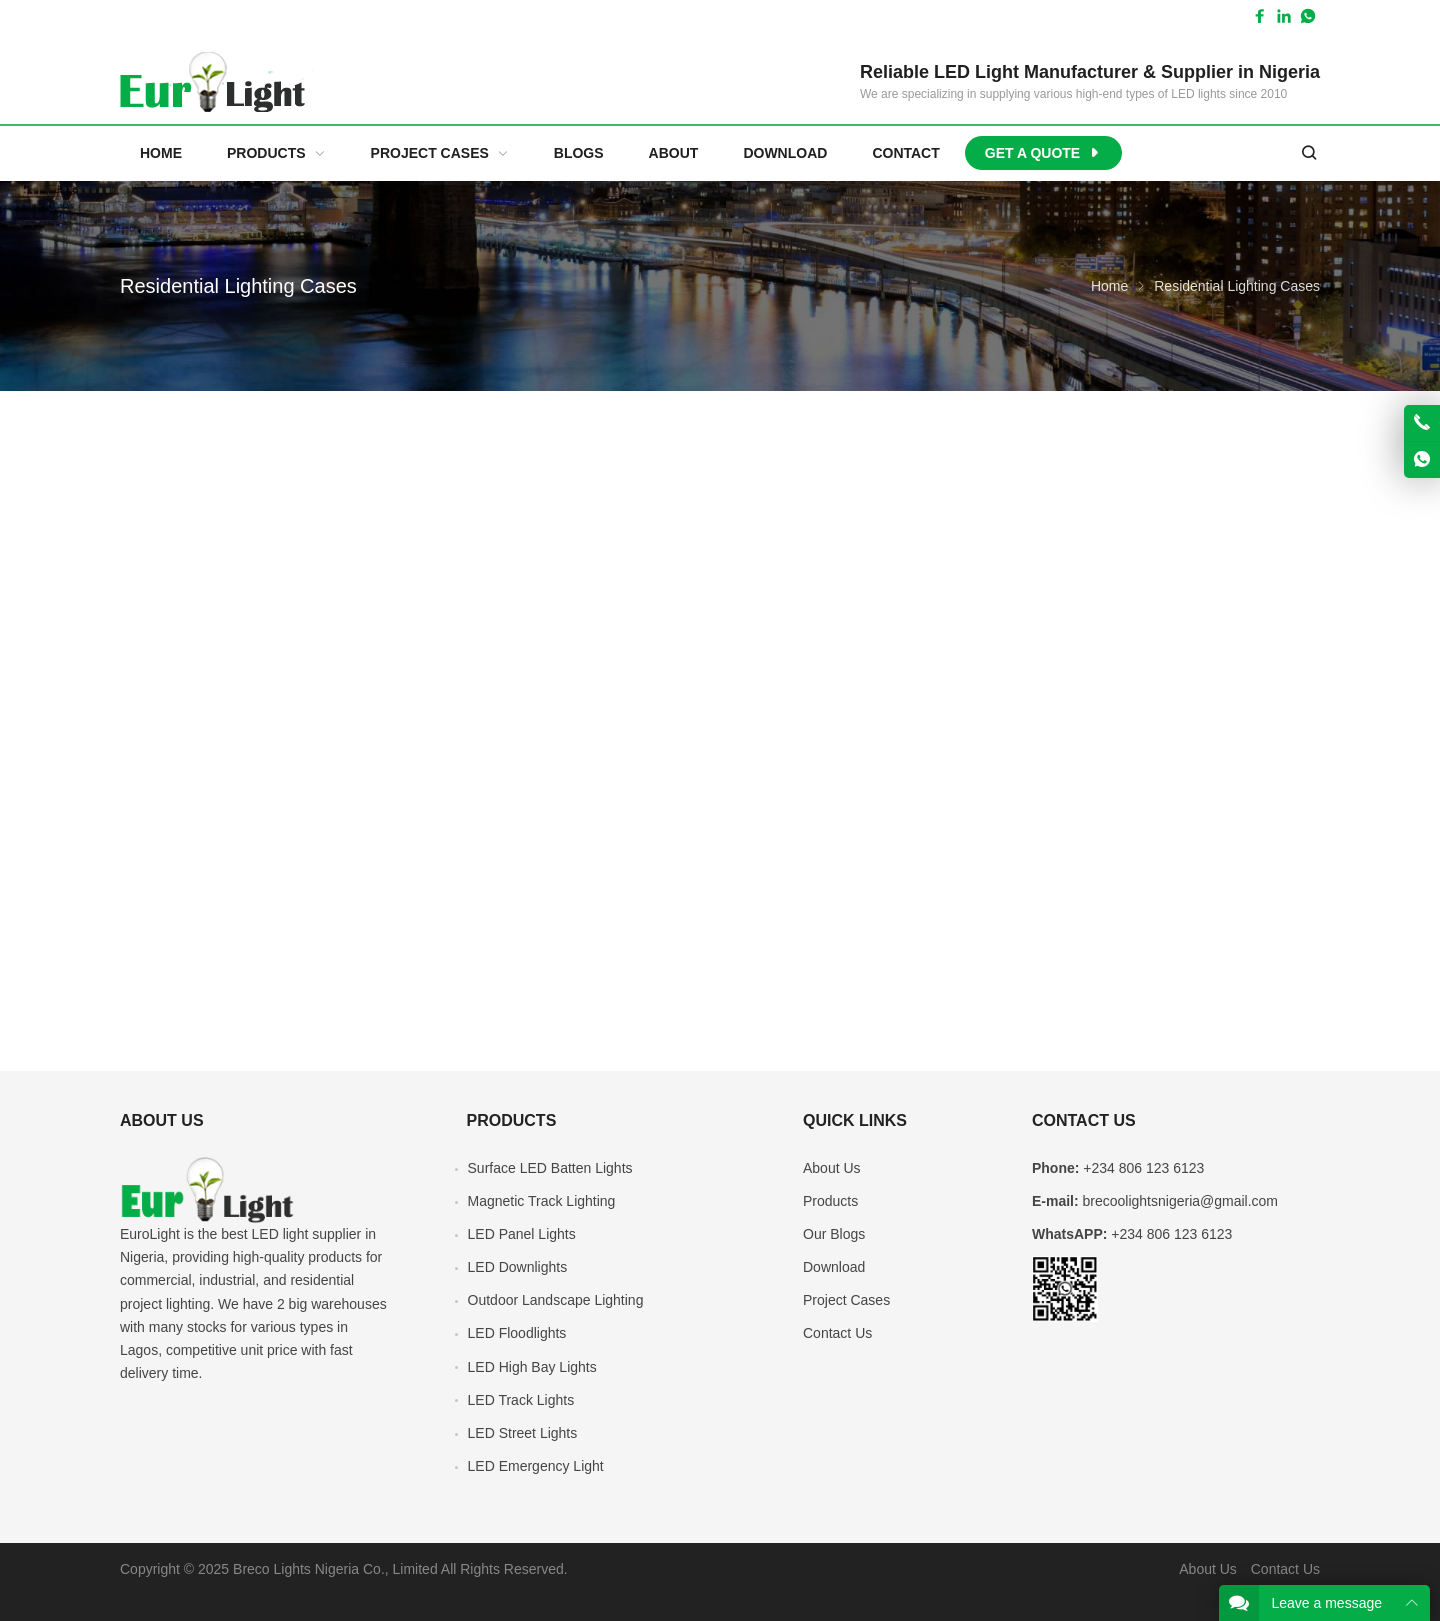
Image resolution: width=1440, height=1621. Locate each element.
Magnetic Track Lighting (542, 1201)
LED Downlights (518, 1267)
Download (834, 1267)
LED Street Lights (523, 1433)
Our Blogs (834, 1234)
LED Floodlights (517, 1333)
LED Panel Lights (522, 1234)
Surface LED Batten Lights (550, 1168)
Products (830, 1201)
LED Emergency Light (536, 1466)
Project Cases (846, 1300)
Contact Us (837, 1333)
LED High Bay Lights (532, 1367)
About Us (832, 1168)
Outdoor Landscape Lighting (556, 1300)
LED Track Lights (521, 1400)
